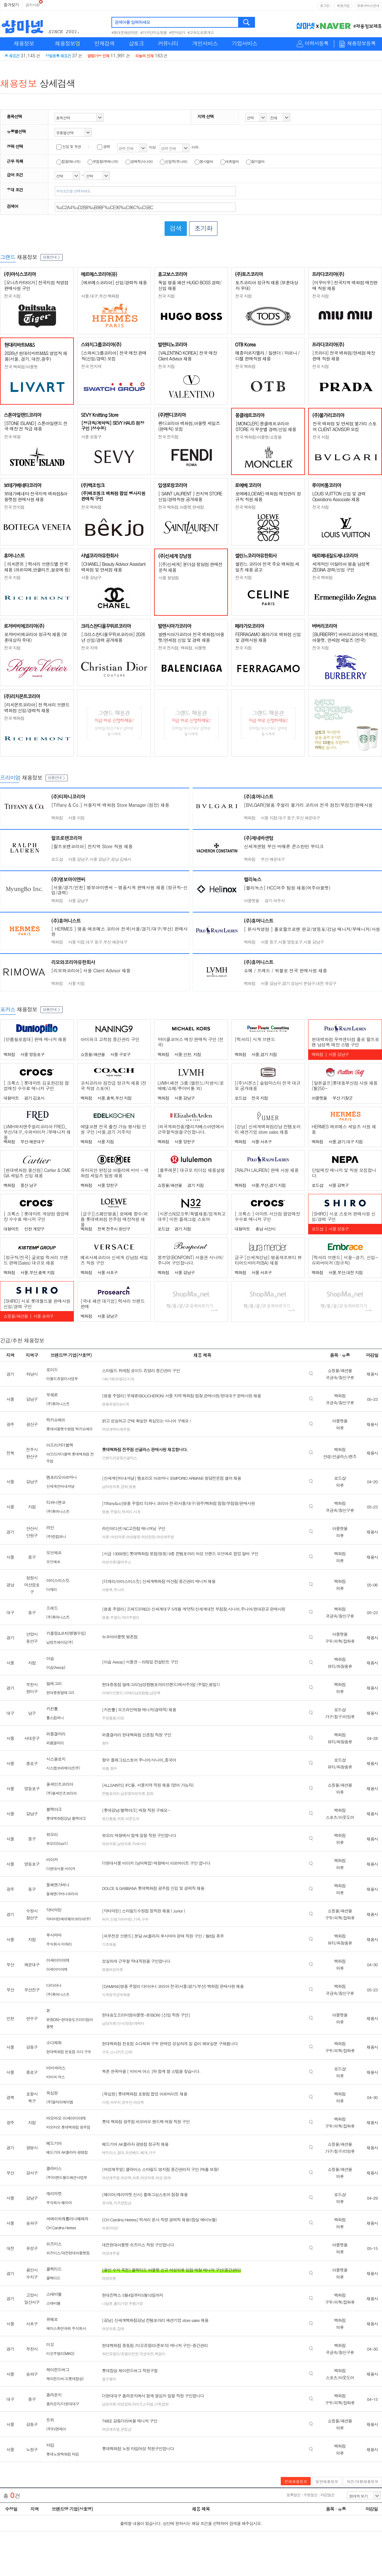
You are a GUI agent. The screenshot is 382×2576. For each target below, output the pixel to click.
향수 (105, 1743)
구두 (144, 1919)
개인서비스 (205, 43)
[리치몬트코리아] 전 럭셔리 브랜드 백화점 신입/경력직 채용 (36, 707)
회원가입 (343, 5)
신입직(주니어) (173, 161)
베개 (143, 2152)
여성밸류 (133, 1536)
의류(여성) (110, 2228)
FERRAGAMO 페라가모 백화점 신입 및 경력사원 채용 (268, 637)
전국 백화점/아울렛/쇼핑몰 (258, 437)
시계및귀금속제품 (116, 1994)
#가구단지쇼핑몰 (153, 32)
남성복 (155, 1692)
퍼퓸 (105, 1768)
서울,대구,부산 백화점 (100, 296)
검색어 (12, 206)
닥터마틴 (125, 1919)
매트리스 (109, 2152)
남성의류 (124, 1843)
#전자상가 (177, 32)
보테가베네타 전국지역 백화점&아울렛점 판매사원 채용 (35, 496)
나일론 (107, 2303)
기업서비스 (244, 43)
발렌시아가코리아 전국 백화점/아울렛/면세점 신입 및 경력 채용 (191, 637)
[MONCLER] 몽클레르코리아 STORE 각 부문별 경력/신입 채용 (266, 426)
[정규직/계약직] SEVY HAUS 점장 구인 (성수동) (112, 425)
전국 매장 (12, 437)
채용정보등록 (361, 43)
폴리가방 (121, 2303)
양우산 (127, 2102)
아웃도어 (132, 1818)
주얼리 (115, 1511)
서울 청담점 (169, 578)
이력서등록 (317, 43)
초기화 (203, 228)
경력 (103, 146)
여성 (158, 2177)
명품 (132, 1486)
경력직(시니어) (139, 161)
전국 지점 (12, 296)
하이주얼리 (130, 1617)
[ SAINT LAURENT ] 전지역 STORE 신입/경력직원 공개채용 (190, 496)
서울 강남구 (91, 577)
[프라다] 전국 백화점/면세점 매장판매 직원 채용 (343, 356)
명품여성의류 (112, 1969)
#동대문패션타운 (124, 32)
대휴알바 (229, 161)
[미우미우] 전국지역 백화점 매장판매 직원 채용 (345, 285)
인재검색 (104, 43)
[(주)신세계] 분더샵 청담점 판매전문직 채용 (191, 567)
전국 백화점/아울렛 (21, 367)
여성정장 (148, 1536)
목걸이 (160, 2353)
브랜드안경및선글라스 (119, 1457)
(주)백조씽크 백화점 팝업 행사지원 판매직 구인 (113, 496)
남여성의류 (110, 1486)
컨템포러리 (110, 1793)
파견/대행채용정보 (362, 2481)
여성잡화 (124, 2404)
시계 (136, 1511)
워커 (105, 1919)
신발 (113, 1919)
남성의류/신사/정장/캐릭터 (123, 2023)
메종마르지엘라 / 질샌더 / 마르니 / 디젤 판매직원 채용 (267, 356)
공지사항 (32, 4)
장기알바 (255, 161)
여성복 (138, 2102)
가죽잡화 (161, 2404)
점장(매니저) (68, 161)
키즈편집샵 (122, 2202)
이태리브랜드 (112, 1692)
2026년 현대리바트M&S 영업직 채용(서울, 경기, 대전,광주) (35, 356)
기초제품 (109, 1944)
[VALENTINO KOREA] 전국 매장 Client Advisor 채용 (187, 356)
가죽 (136, 1919)
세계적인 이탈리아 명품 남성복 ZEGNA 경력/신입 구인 (341, 567)
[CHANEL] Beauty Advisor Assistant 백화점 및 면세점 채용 (113, 567)
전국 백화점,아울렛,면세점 (181, 507)
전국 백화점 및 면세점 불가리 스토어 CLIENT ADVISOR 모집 (344, 426)
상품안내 (51, 256)
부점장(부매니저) (103, 161)
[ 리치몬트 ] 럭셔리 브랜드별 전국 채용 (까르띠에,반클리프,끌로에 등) (37, 567)
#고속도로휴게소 (200, 32)
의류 (120, 1818)
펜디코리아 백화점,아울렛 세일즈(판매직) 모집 (189, 426)
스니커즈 (117, 2051)
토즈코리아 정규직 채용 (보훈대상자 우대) (266, 285)
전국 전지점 (168, 437)
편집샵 (126, 2429)
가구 (151, 2152)
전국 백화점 (245, 366)
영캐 (167, 2177)
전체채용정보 (295, 2481)
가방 (105, 2102)
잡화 (124, 1486)
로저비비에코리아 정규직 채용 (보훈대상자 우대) (35, 637)
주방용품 (109, 1718)
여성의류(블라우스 (116, 1562)
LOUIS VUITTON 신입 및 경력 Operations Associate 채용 (338, 496)
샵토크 (136, 43)
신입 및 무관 (68, 146)
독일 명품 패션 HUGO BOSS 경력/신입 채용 (189, 285)
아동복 (107, 1589)
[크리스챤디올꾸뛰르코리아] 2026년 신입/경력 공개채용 (113, 637)
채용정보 (24, 43)
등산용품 (109, 1818)
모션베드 (132, 2152)
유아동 (107, 2202)
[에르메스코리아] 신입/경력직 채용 (114, 282)
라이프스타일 (142, 2404)
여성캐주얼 (165, 1536)
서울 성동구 (91, 437)
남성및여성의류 (133, 1793)
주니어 (119, 1589)
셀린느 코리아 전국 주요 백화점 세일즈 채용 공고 (267, 567)
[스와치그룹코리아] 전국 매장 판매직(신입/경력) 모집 (113, 356)
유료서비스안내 (368, 5)
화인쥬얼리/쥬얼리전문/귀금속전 (127, 2353)
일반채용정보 (326, 2481)
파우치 (115, 2102)
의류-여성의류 (113, 1536)
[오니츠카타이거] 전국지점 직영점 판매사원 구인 (36, 285)
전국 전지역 (91, 366)
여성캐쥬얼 (110, 2429)
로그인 (324, 5)
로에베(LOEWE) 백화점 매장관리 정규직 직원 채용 (268, 496)
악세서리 (139, 1843)
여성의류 (109, 1843)
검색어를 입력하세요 (132, 22)
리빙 (120, 1718)
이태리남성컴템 (136, 1692)
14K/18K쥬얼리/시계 (118, 1378)
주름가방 (136, 2303)
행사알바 (204, 161)
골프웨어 (109, 2378)
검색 (247, 22)
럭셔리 (127, 1511)
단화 (128, 2051)
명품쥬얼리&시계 (115, 1404)
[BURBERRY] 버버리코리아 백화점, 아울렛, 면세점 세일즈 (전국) (345, 637)
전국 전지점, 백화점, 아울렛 (182, 648)
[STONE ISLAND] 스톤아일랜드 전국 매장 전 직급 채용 (35, 426)
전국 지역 (89, 648)
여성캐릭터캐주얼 (116, 1429)
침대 (120, 2152)
